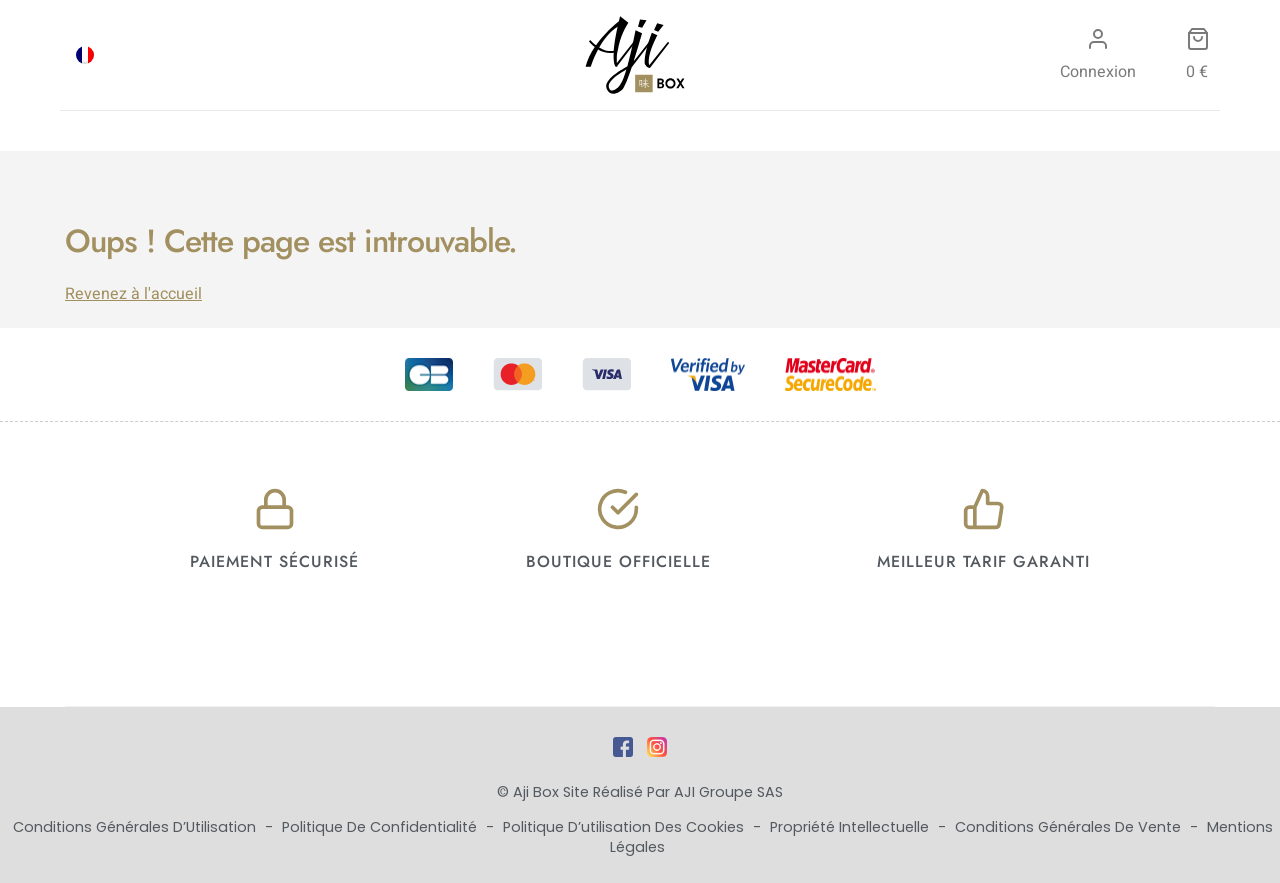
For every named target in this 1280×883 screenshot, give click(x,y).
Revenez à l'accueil (133, 294)
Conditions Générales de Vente (1070, 827)
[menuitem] (85, 55)
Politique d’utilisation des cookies (625, 827)
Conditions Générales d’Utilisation (136, 827)
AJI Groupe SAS (728, 792)
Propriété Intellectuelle (851, 827)
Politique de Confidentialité (381, 827)
